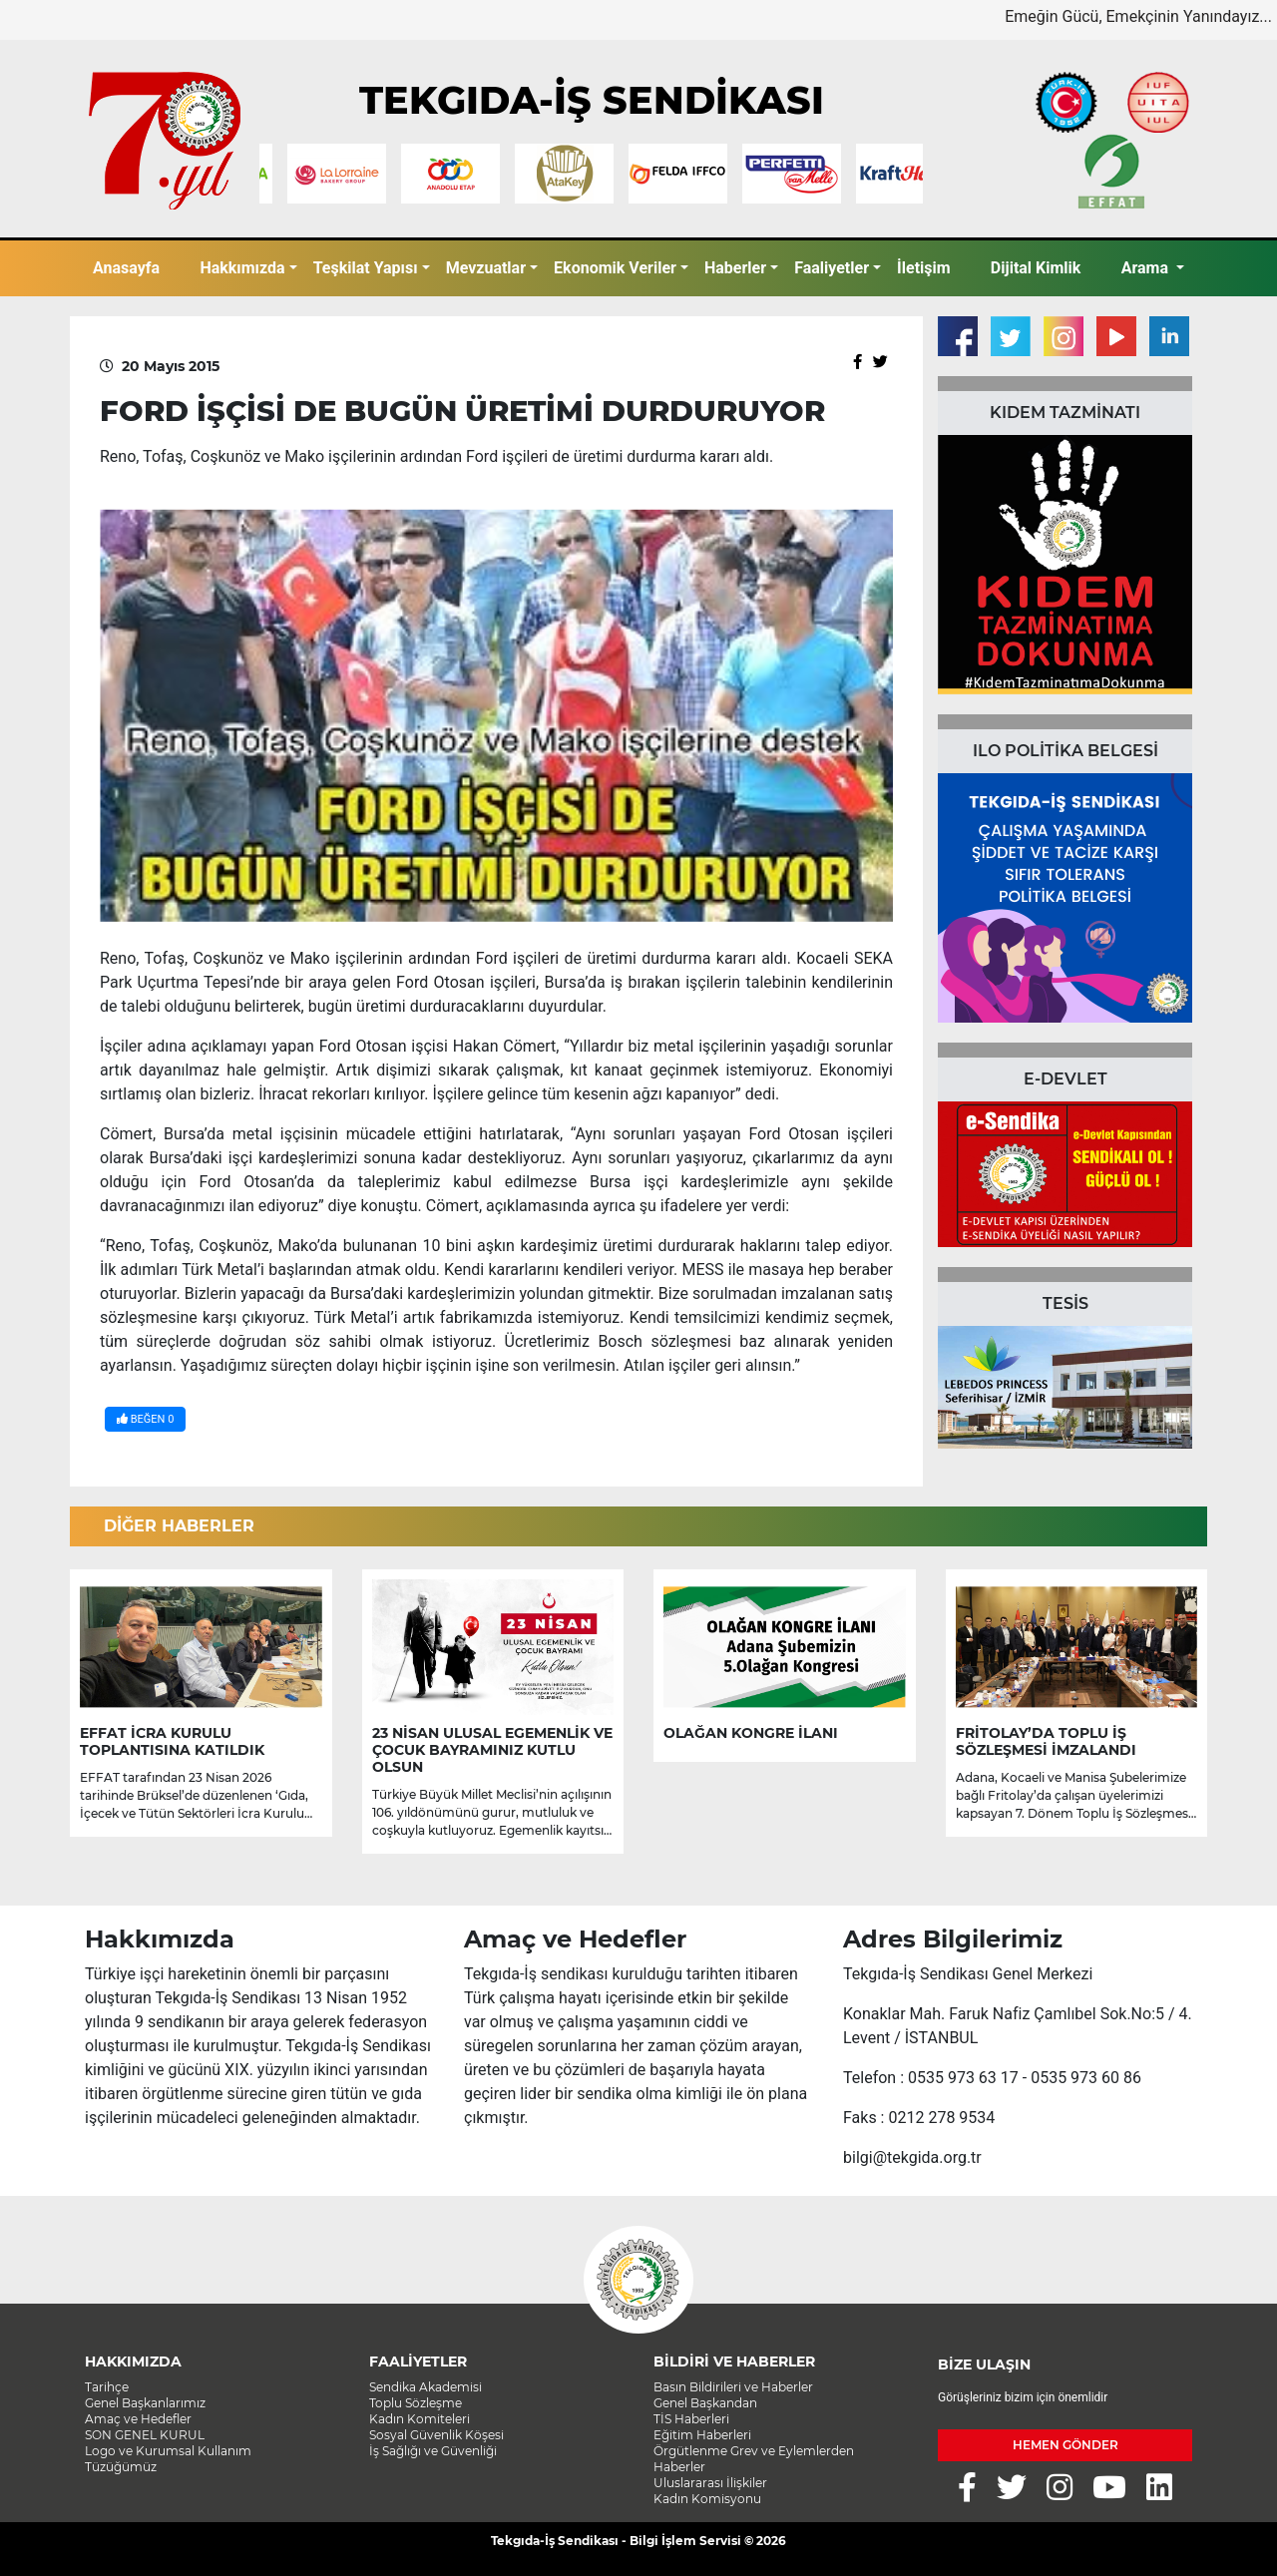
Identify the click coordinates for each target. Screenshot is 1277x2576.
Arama (1146, 267)
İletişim (924, 267)
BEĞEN (145, 1419)
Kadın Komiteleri (419, 2418)
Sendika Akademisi (425, 2386)
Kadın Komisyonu (707, 2498)
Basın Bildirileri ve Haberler (733, 2386)
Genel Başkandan (705, 2402)
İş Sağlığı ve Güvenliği (433, 2450)
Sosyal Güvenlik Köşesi (436, 2434)
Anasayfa (126, 267)
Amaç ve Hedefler (138, 2418)
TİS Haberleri (691, 2418)
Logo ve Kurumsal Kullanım (168, 2450)
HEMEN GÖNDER (1065, 2444)
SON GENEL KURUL (145, 2434)
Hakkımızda (242, 267)
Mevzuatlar (486, 267)
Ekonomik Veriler (615, 267)
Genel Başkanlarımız (145, 2402)
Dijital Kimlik (1036, 267)
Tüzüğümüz (121, 2466)
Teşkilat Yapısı (365, 267)
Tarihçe (107, 2386)
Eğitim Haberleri (702, 2434)
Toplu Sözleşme (415, 2402)
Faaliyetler (831, 267)
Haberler (735, 267)
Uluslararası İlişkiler (710, 2482)
